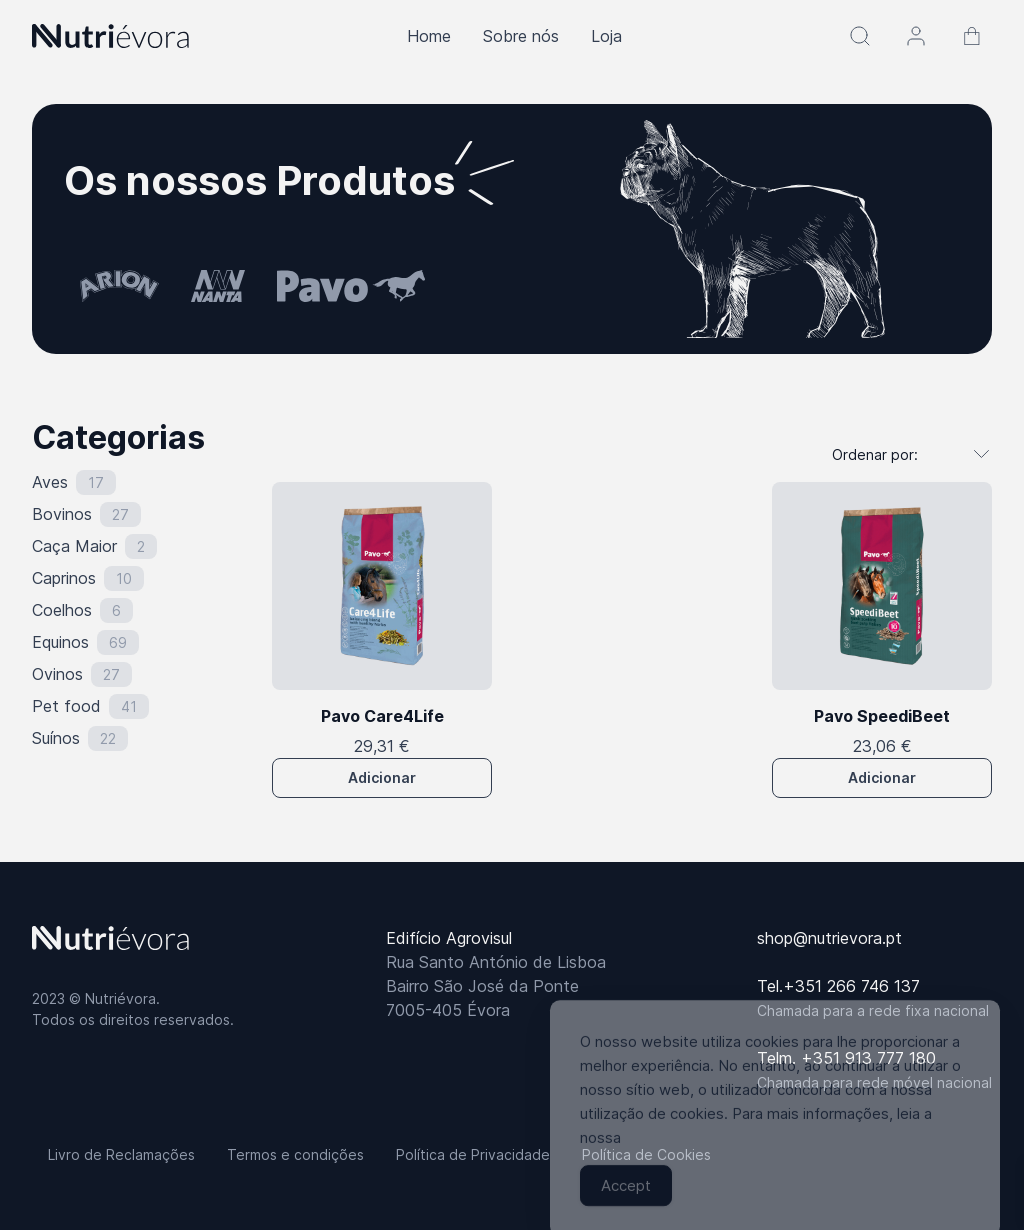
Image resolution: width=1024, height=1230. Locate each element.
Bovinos (62, 514)
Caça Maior (74, 546)
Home (429, 36)
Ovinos (57, 674)
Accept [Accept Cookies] (626, 1201)
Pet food (66, 706)
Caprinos (64, 578)
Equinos (60, 642)
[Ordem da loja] (901, 454)
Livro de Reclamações (121, 1154)
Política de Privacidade (473, 1154)
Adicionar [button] (382, 777)
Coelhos (62, 610)
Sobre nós (521, 36)
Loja (606, 36)
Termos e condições (295, 1154)
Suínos (56, 738)
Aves (50, 482)
